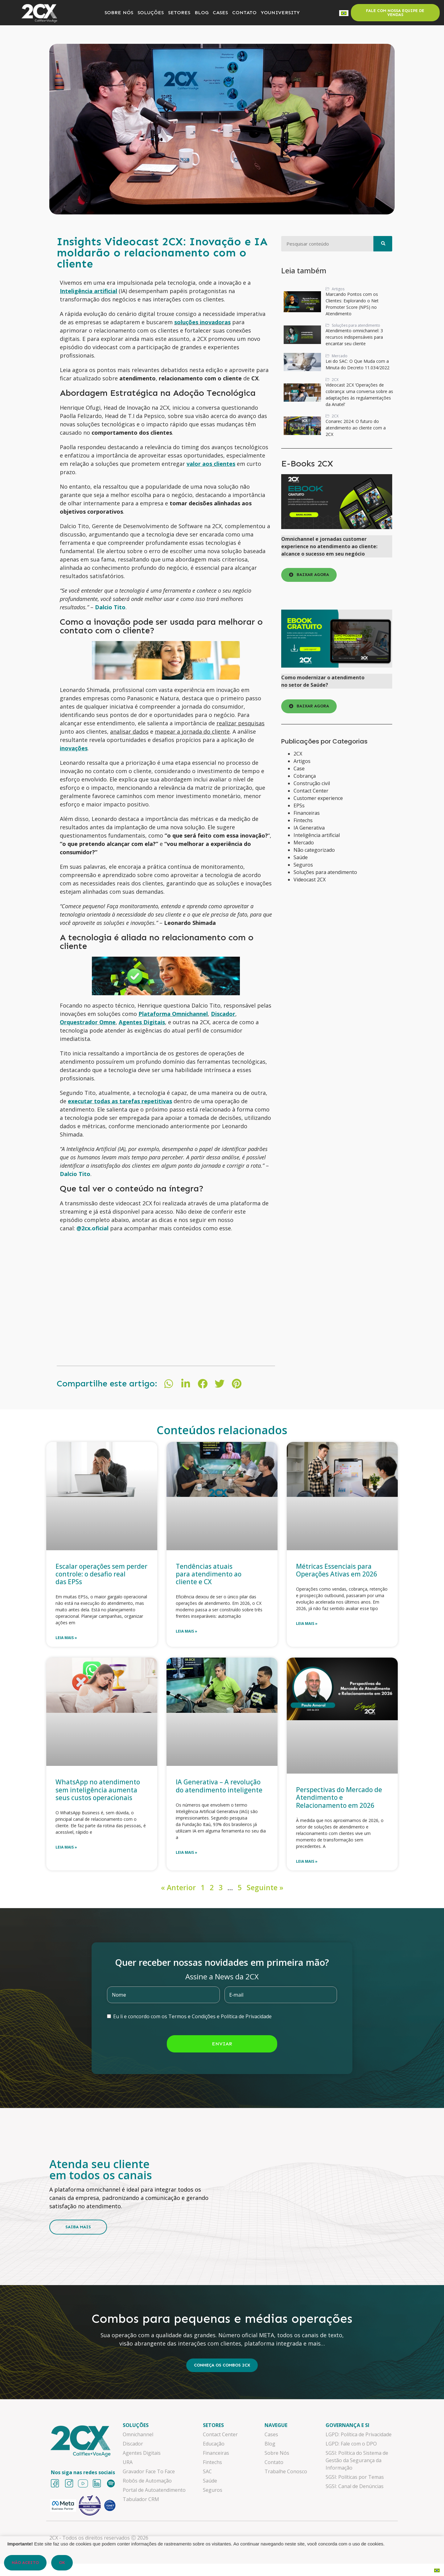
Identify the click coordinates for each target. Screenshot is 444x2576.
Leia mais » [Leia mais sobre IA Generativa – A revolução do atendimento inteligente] (186, 1852)
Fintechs (303, 820)
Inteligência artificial (317, 835)
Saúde (301, 857)
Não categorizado (314, 850)
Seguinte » (265, 1887)
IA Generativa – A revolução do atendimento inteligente (220, 1786)
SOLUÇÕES (151, 12)
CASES (220, 12)
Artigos (302, 761)
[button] (169, 1384)
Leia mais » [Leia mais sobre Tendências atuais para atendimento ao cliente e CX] (186, 1631)
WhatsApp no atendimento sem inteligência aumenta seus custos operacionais (98, 1790)
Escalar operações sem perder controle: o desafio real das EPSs (101, 1574)
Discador (223, 1013)
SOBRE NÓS (119, 12)
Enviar (222, 2044)
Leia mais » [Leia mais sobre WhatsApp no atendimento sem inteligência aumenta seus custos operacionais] (66, 1847)
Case (299, 768)
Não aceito (25, 2562)
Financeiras (307, 813)
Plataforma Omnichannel (173, 1013)
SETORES (179, 12)
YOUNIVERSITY (280, 12)
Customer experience (318, 798)
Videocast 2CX (310, 879)
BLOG (201, 12)
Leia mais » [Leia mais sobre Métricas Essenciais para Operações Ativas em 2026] (307, 1623)
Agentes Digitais (142, 1022)
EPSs (299, 805)
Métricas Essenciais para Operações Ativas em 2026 (336, 1570)
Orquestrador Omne (88, 1022)
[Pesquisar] (382, 243)
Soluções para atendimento (325, 872)
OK (62, 2562)
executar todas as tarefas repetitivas (120, 1101)
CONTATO (244, 12)
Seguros (303, 864)
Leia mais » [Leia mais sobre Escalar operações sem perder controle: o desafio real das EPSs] (66, 1637)
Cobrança (305, 775)
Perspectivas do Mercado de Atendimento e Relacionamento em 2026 (339, 1797)
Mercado (304, 842)
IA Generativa (309, 827)
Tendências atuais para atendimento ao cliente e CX (208, 1574)
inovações (74, 748)
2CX (298, 753)
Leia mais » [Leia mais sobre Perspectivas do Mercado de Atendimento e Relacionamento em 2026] (307, 1861)
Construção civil (312, 783)
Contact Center (311, 790)
